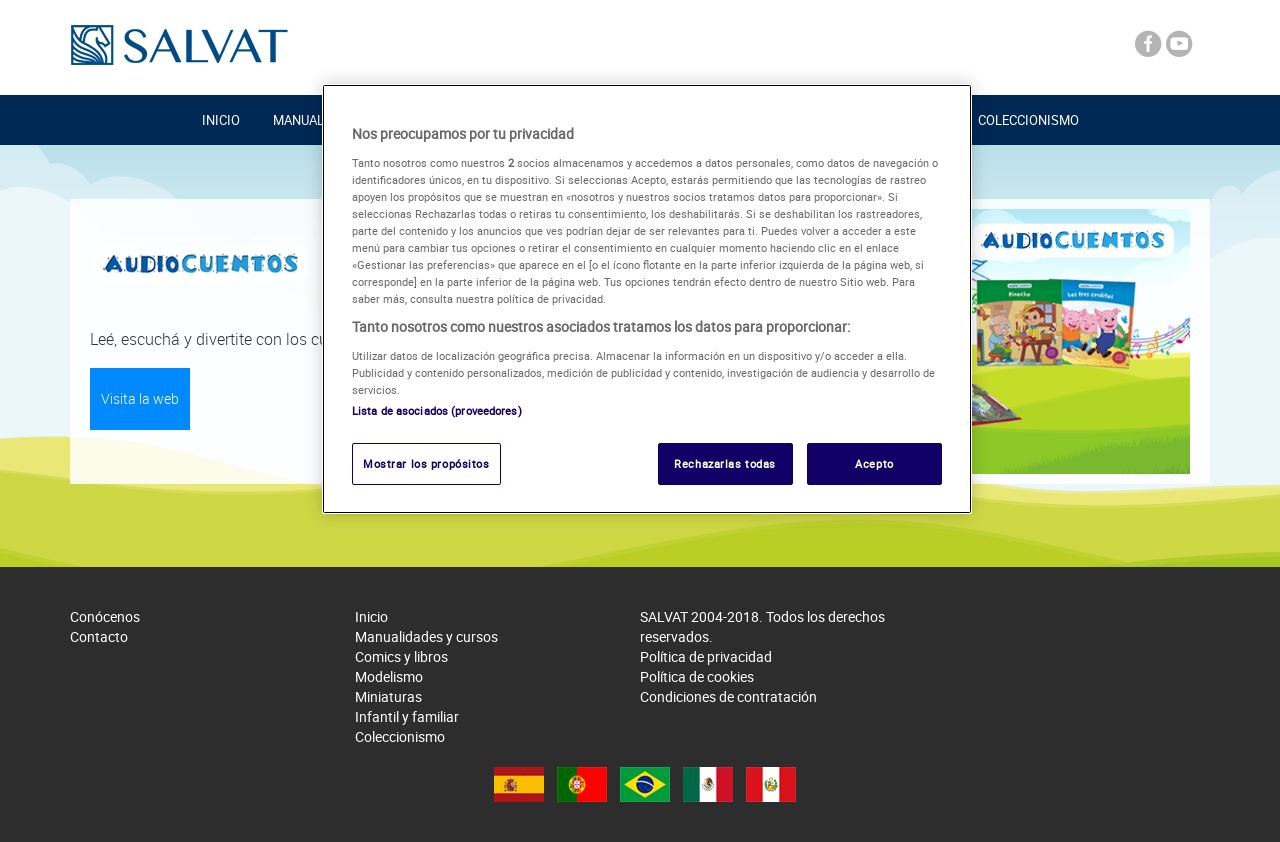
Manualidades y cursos (426, 636)
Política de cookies (697, 676)
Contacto (99, 636)
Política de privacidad (706, 656)
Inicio (221, 120)
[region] (647, 299)
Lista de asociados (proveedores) (437, 410)
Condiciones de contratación (728, 696)
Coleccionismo (1028, 120)
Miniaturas (388, 696)
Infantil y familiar (407, 716)
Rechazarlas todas (725, 463)
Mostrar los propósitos (426, 463)
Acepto (874, 463)
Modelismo (389, 676)
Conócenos (105, 616)
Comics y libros (401, 656)
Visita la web (140, 398)
